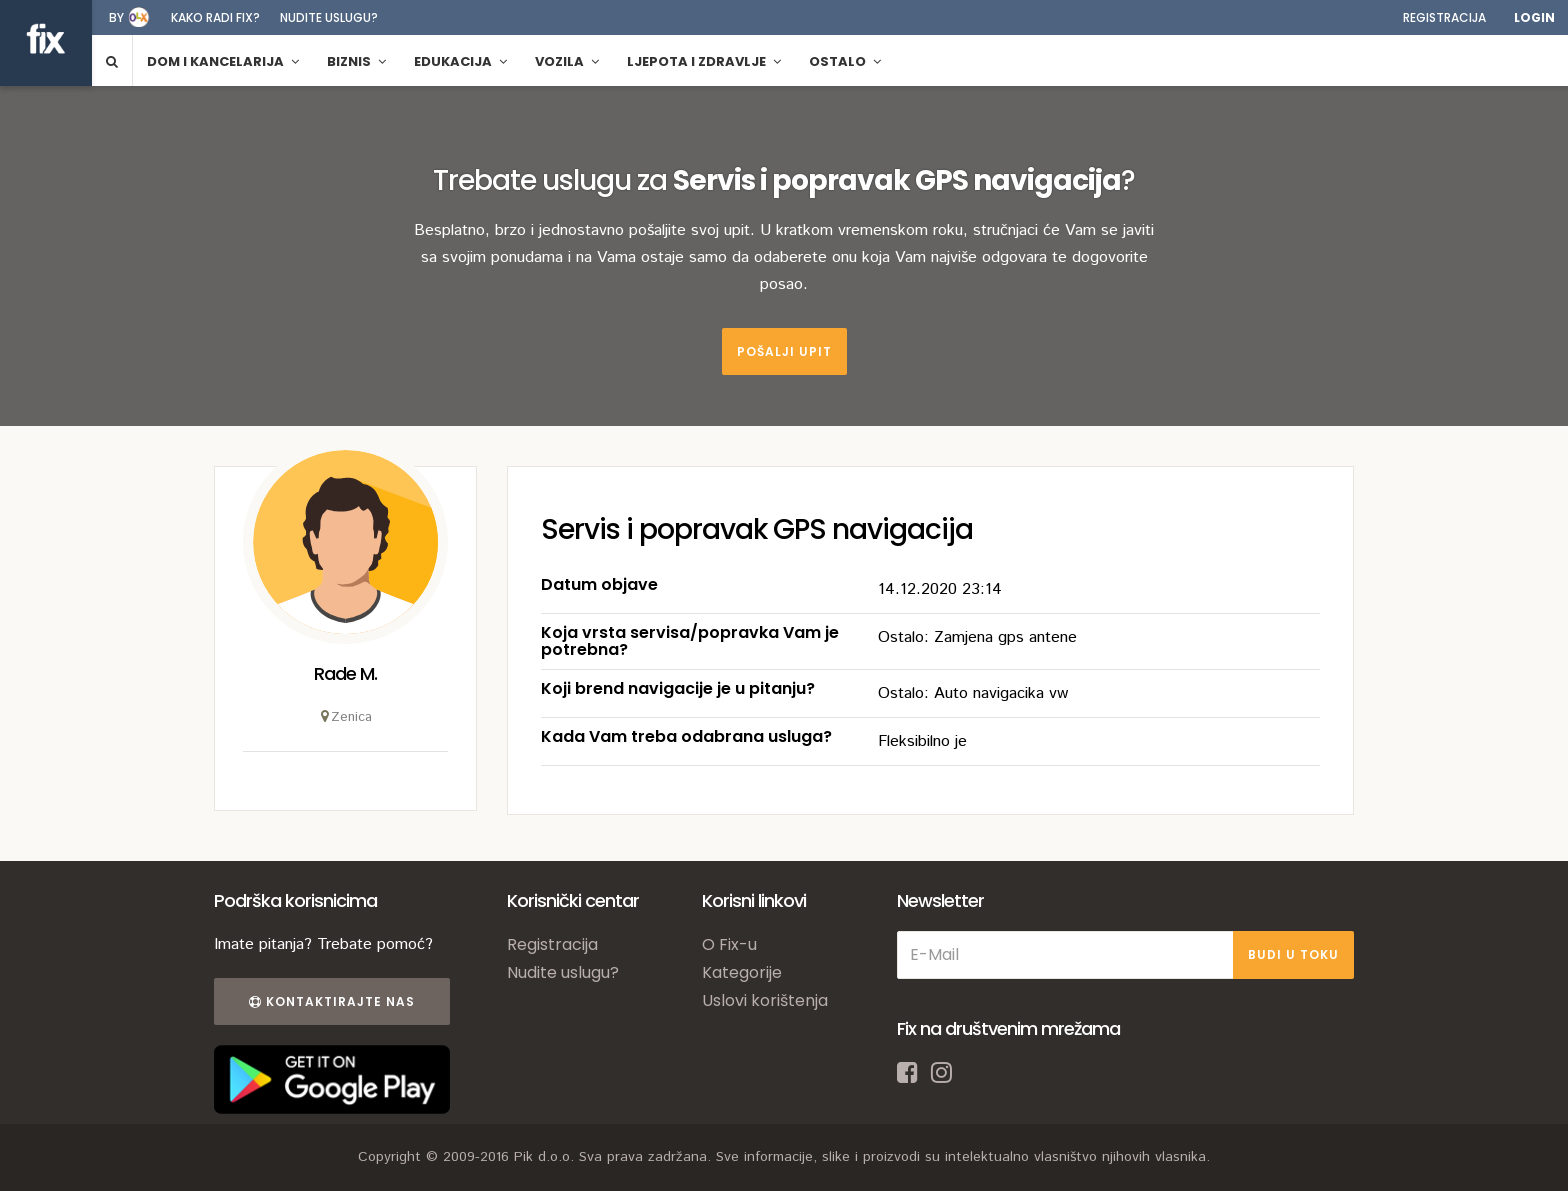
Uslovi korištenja (765, 1000)
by (116, 17)
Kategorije (742, 972)
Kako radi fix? (215, 17)
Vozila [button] (567, 61)
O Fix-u (729, 944)
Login (1534, 17)
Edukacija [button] (460, 61)
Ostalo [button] (845, 61)
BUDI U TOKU (1293, 954)
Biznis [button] (356, 61)
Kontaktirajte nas (332, 1001)
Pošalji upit (784, 351)
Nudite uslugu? (329, 17)
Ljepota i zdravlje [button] (704, 61)
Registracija (1444, 17)
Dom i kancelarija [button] (223, 61)
